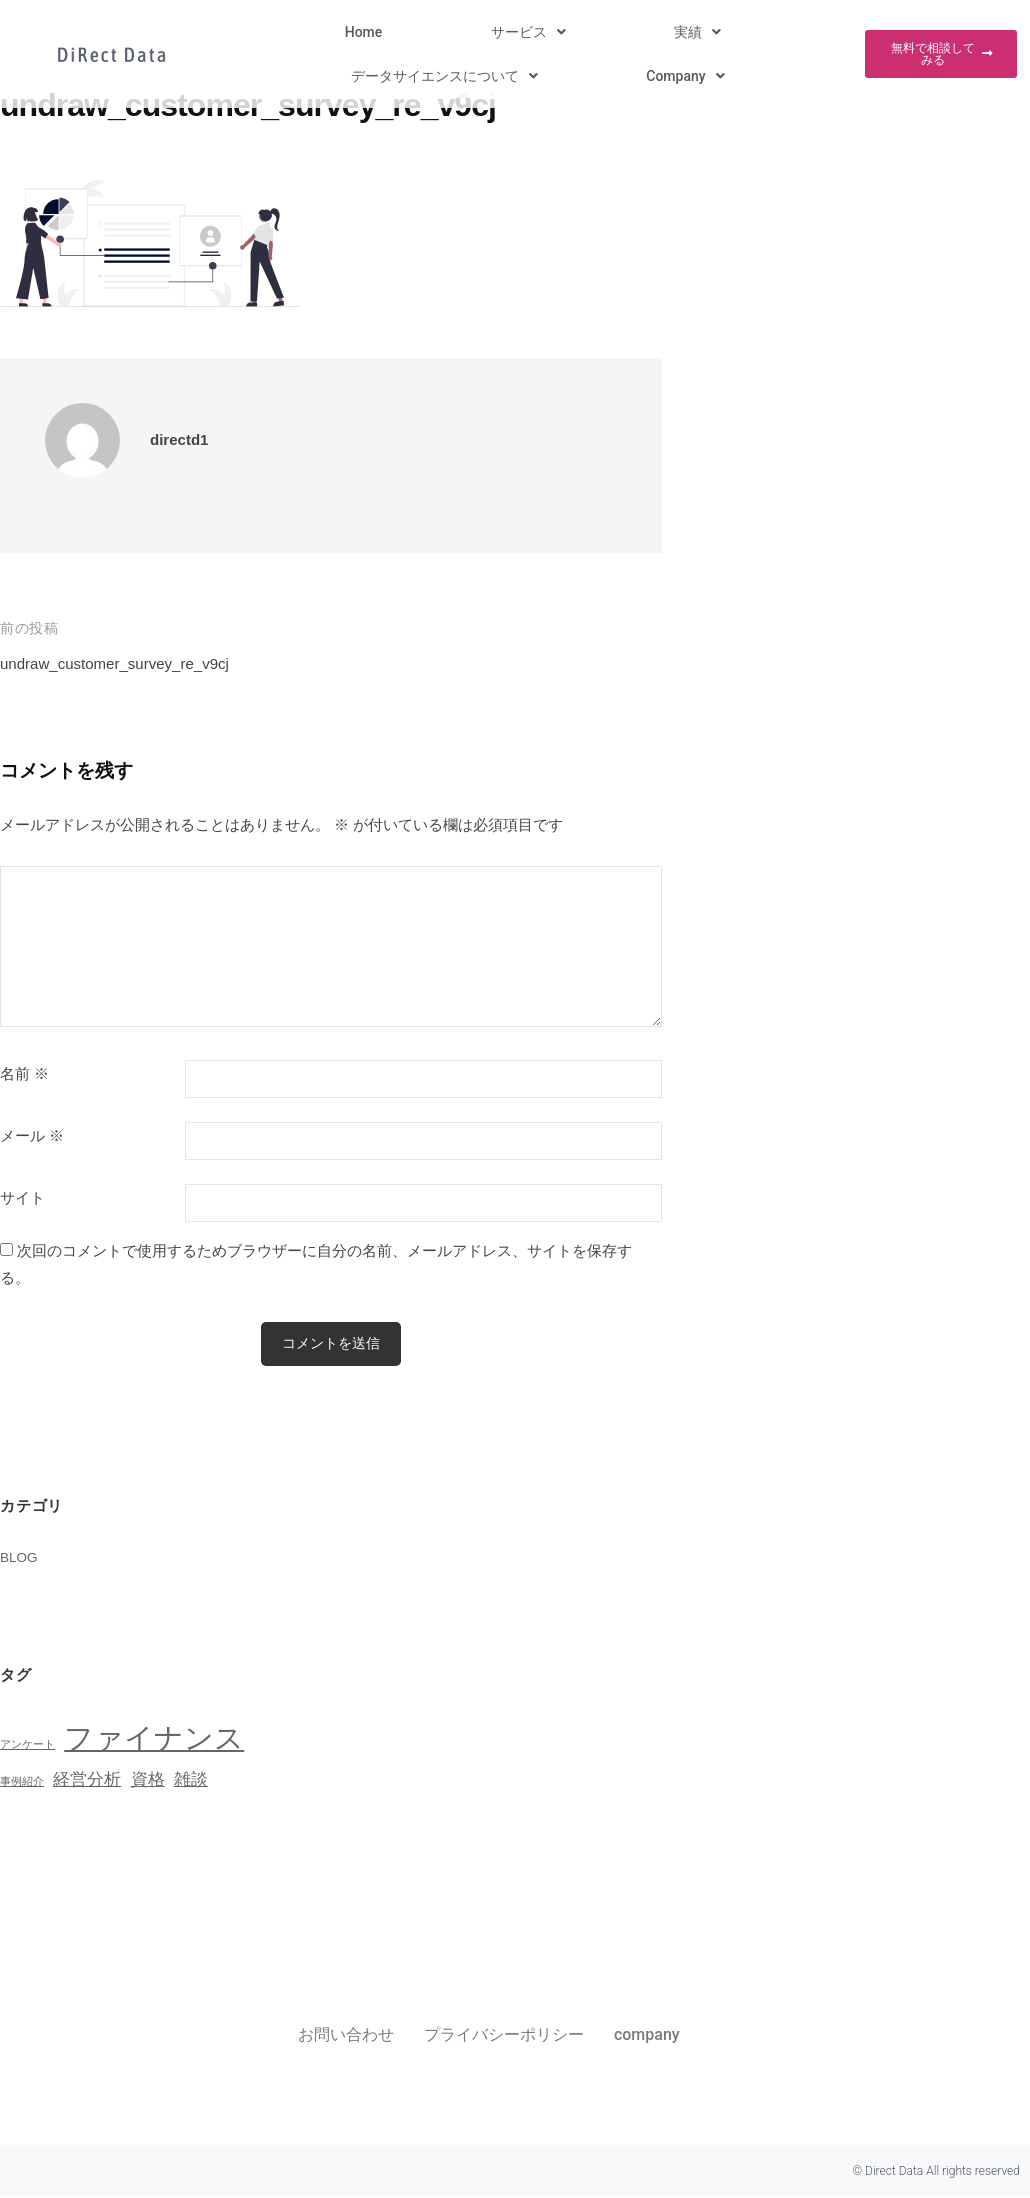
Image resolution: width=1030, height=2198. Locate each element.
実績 (461, 34)
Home (264, 34)
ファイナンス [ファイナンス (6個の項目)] (154, 1739)
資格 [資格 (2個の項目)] (148, 1781)
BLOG (21, 1558)
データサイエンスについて (618, 34)
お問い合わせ (346, 2036)
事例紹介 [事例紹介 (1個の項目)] (22, 1783)
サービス (360, 34)
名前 (24, 1074)
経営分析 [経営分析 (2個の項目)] (87, 1781)
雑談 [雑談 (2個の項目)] (191, 1781)
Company (791, 34)
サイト (22, 1198)
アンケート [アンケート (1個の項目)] (27, 1746)
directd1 (183, 439)
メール (32, 1136)
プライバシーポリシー (504, 2036)
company (647, 2036)
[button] (360, 34)
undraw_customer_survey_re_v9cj (129, 663)
